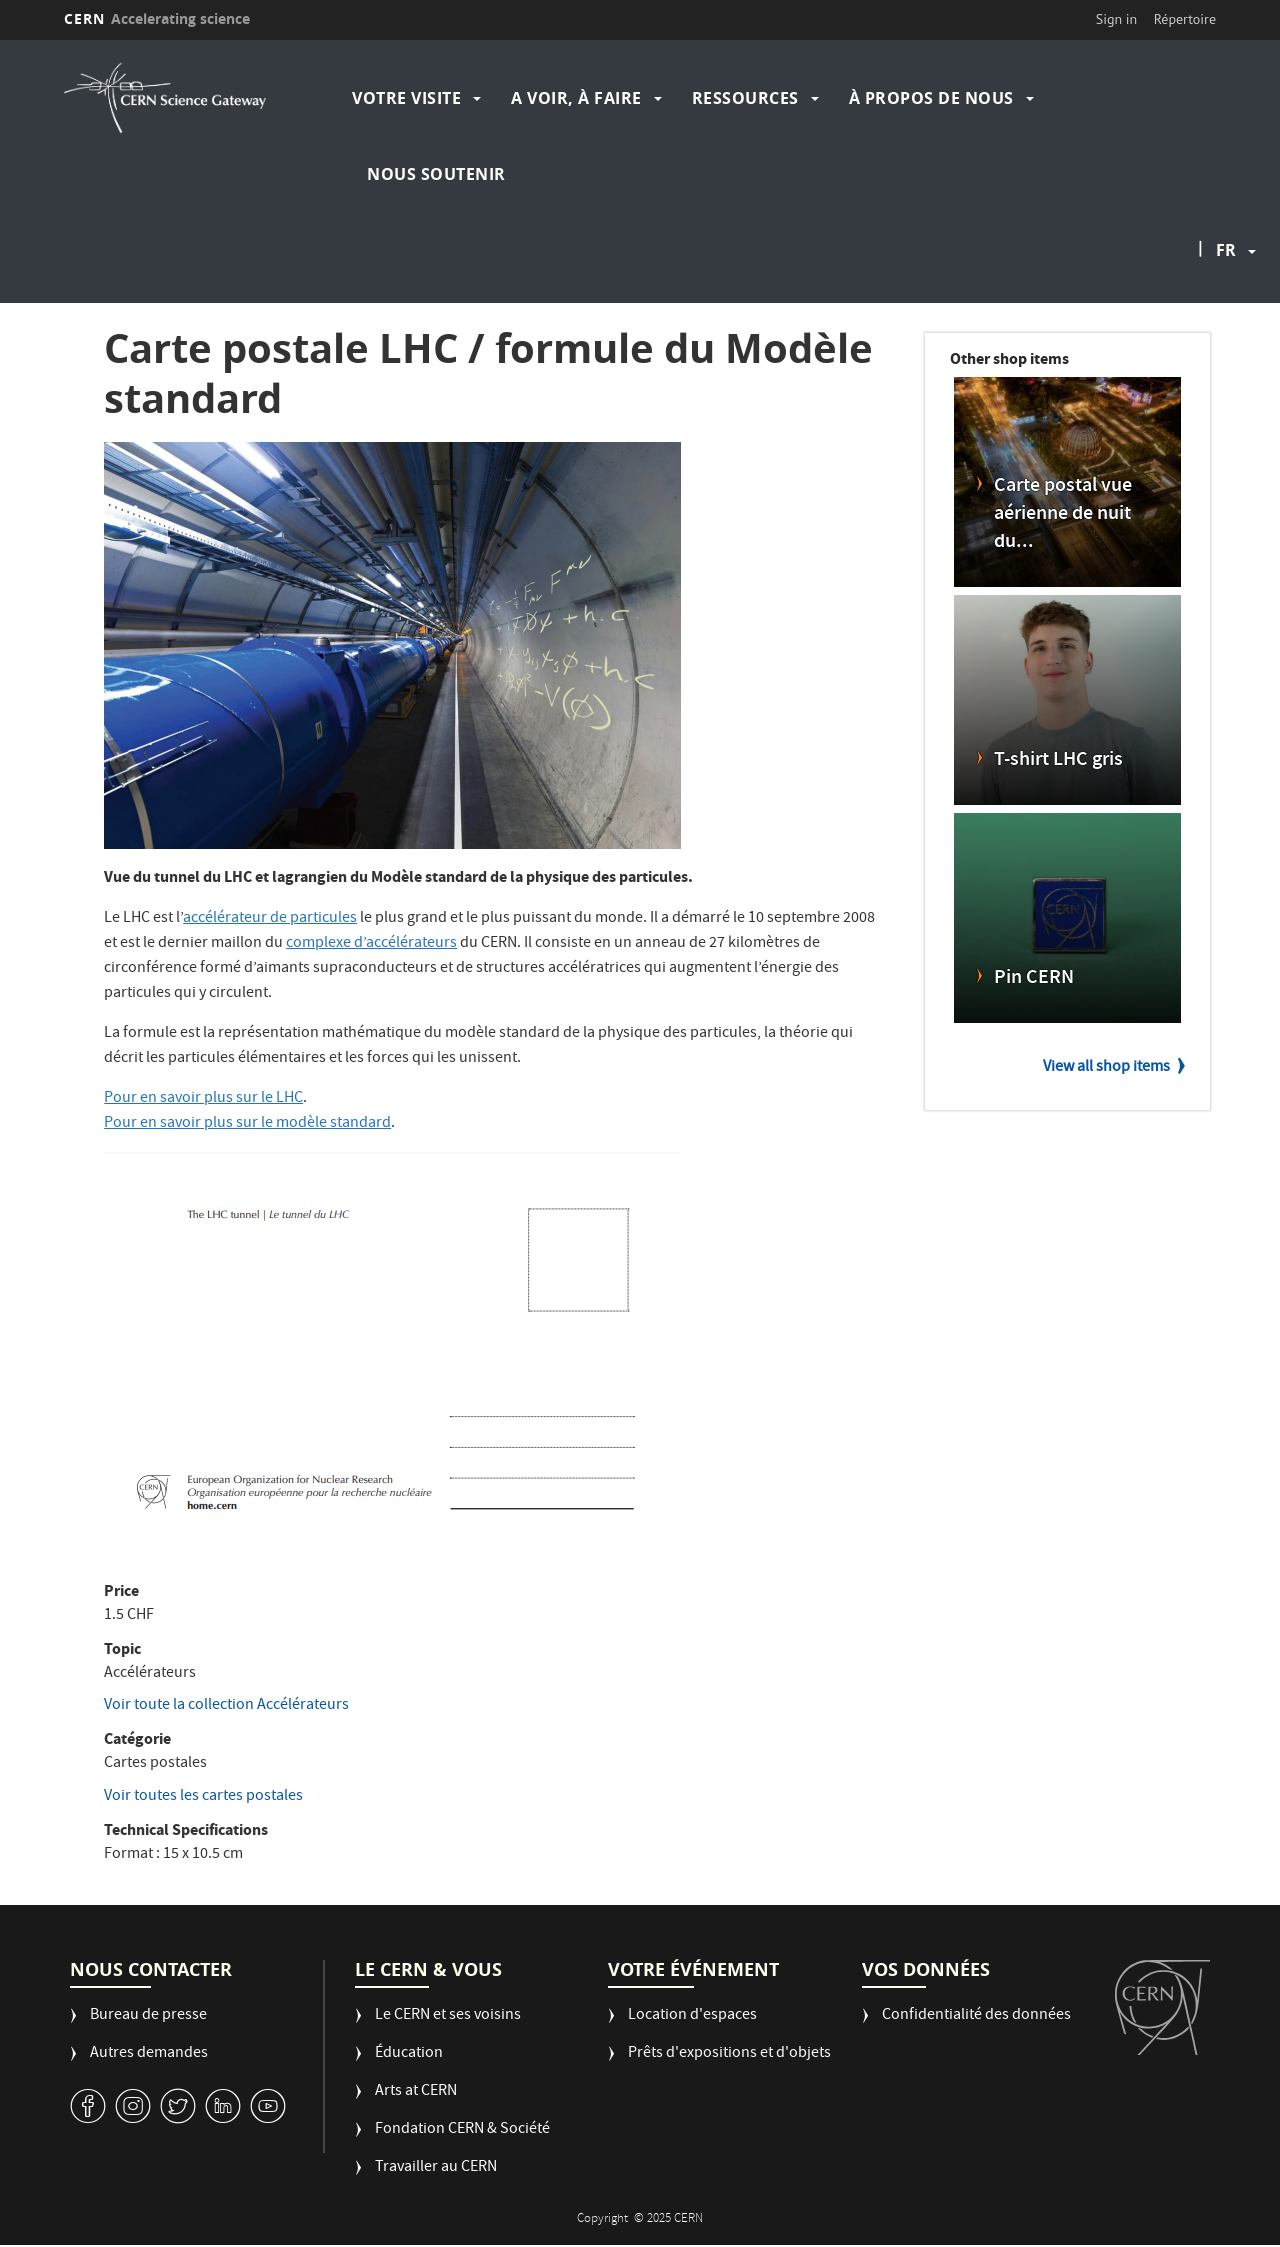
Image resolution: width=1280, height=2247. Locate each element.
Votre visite (406, 98)
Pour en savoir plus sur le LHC (203, 1099)
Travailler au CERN (436, 2168)
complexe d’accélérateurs (371, 944)
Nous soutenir (436, 174)
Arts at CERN (416, 2092)
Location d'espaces (692, 2016)
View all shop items (1106, 1068)
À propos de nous (931, 98)
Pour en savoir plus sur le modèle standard (247, 1124)
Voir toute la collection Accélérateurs (226, 1706)
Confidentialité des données (976, 2016)
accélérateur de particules (270, 919)
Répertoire (1185, 19)
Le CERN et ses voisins (448, 2016)
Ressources (745, 98)
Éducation (409, 2054)
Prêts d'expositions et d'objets (729, 2054)
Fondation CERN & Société (462, 2130)
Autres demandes (149, 2054)
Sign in (1117, 19)
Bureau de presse (148, 2016)
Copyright (604, 2219)
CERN (157, 18)
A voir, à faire (576, 98)
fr (1226, 250)
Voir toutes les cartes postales (203, 1797)
